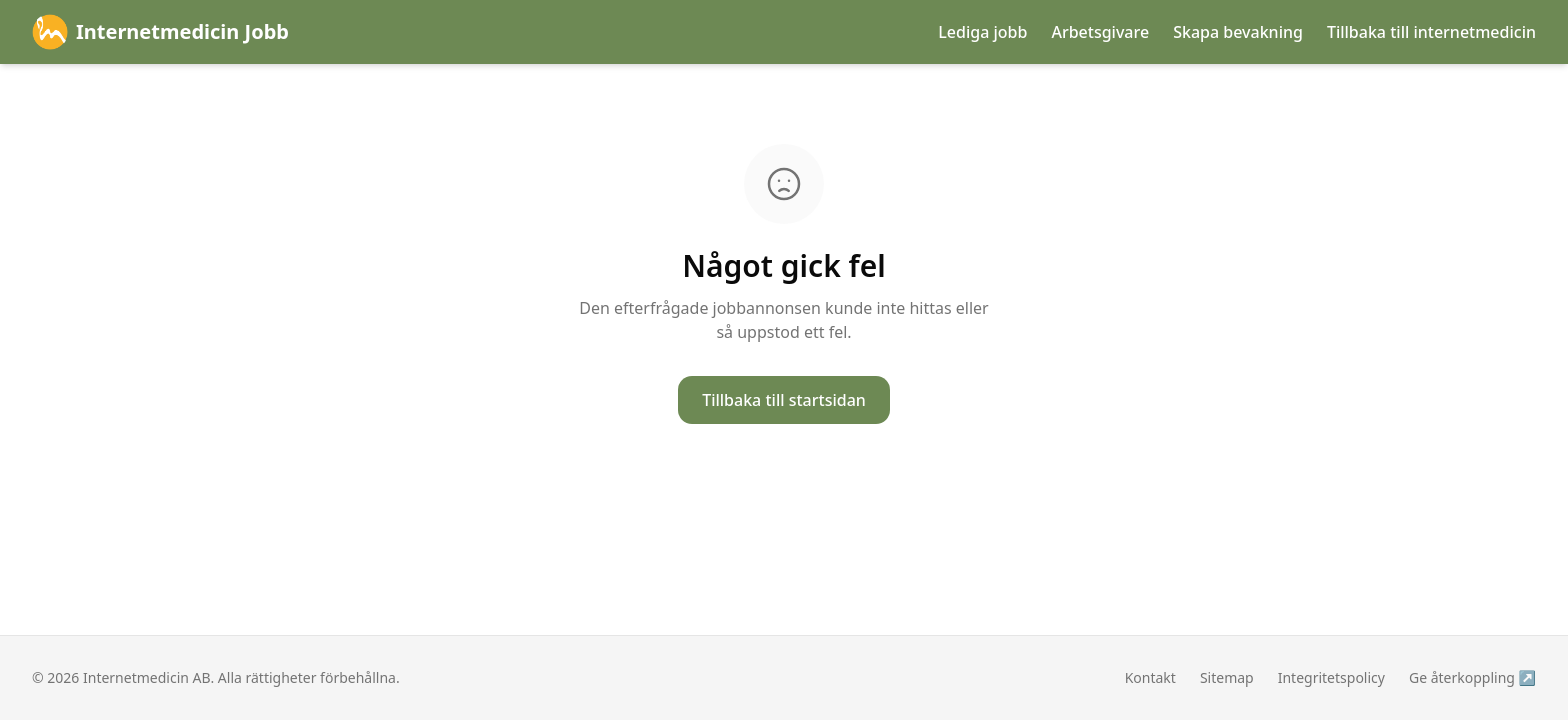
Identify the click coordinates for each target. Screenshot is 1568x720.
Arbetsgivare (1100, 32)
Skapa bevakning (1238, 32)
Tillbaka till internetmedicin (1431, 32)
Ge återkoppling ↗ (1472, 677)
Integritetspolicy (1331, 677)
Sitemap (1227, 677)
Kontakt (1150, 677)
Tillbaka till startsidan (784, 400)
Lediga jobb (982, 32)
